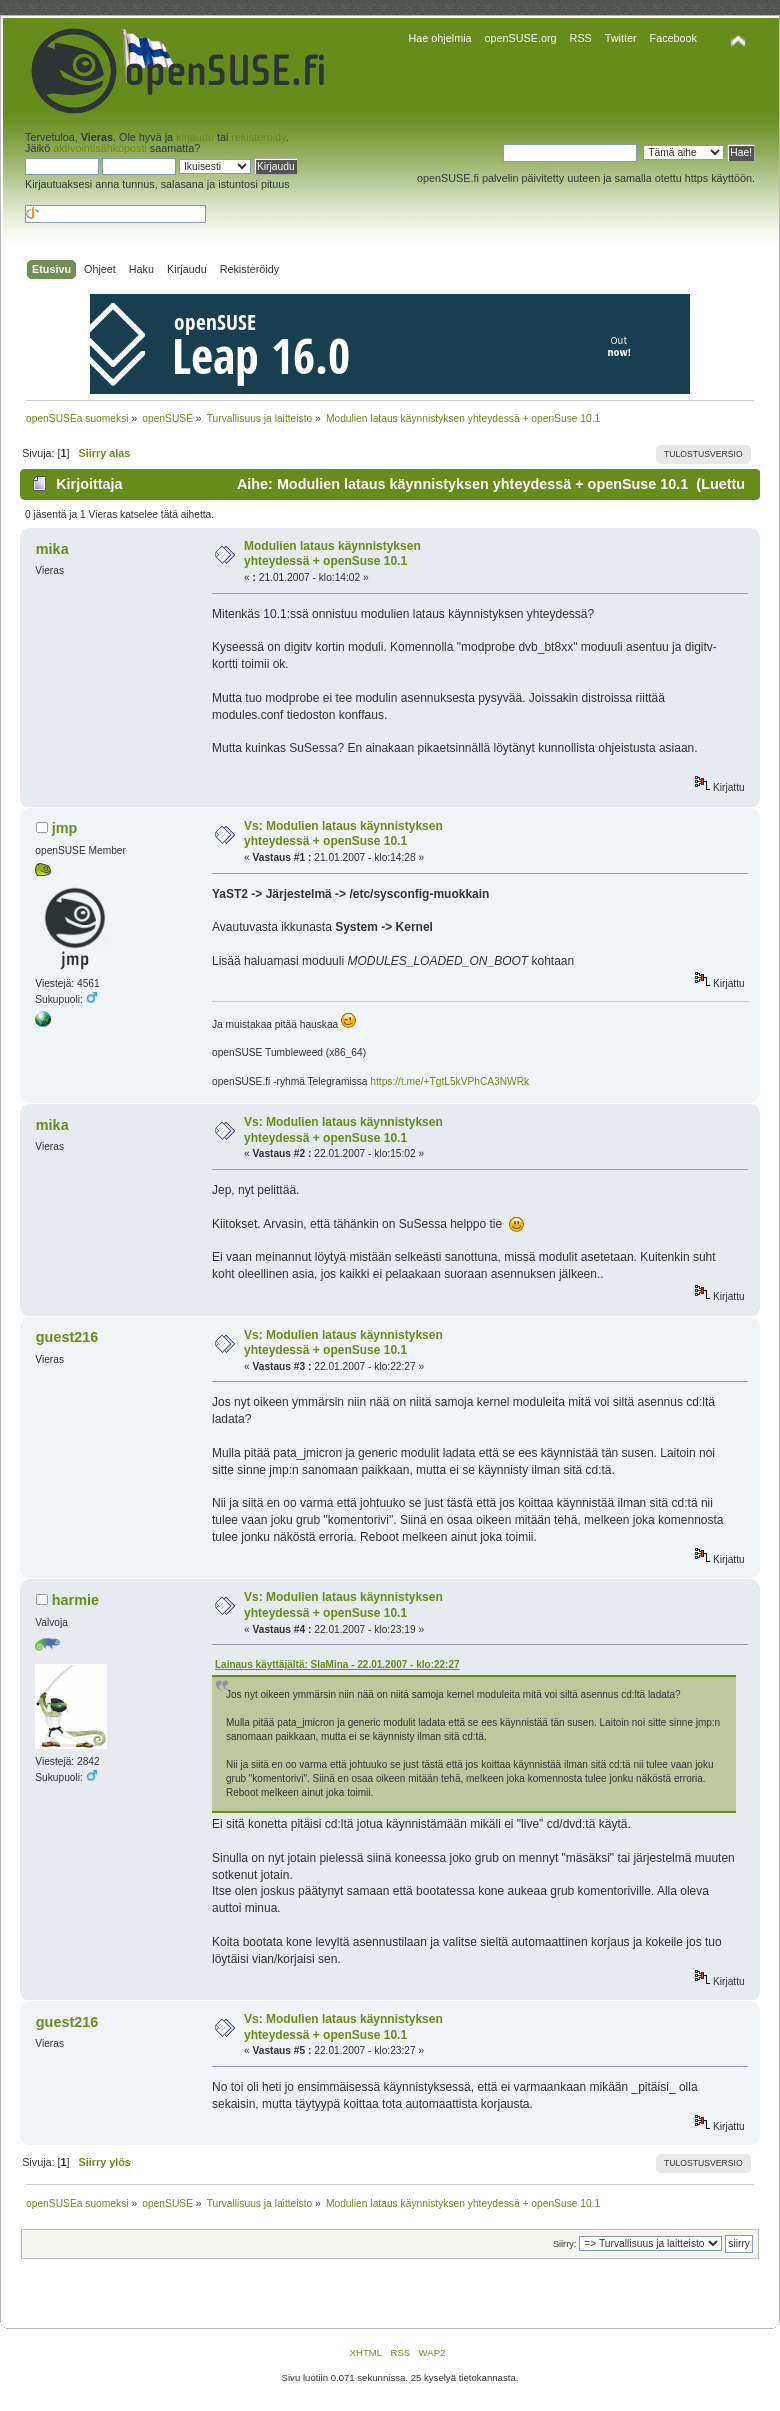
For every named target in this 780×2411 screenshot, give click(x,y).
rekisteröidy (258, 137)
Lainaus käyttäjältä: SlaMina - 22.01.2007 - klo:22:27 (337, 1664)
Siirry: (564, 2244)
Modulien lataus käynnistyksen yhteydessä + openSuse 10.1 (332, 554)
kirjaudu (195, 137)
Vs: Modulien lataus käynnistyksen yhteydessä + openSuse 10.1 (343, 834)
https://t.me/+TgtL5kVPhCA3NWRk (449, 1081)
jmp (65, 828)
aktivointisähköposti (100, 148)
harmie (75, 1600)
